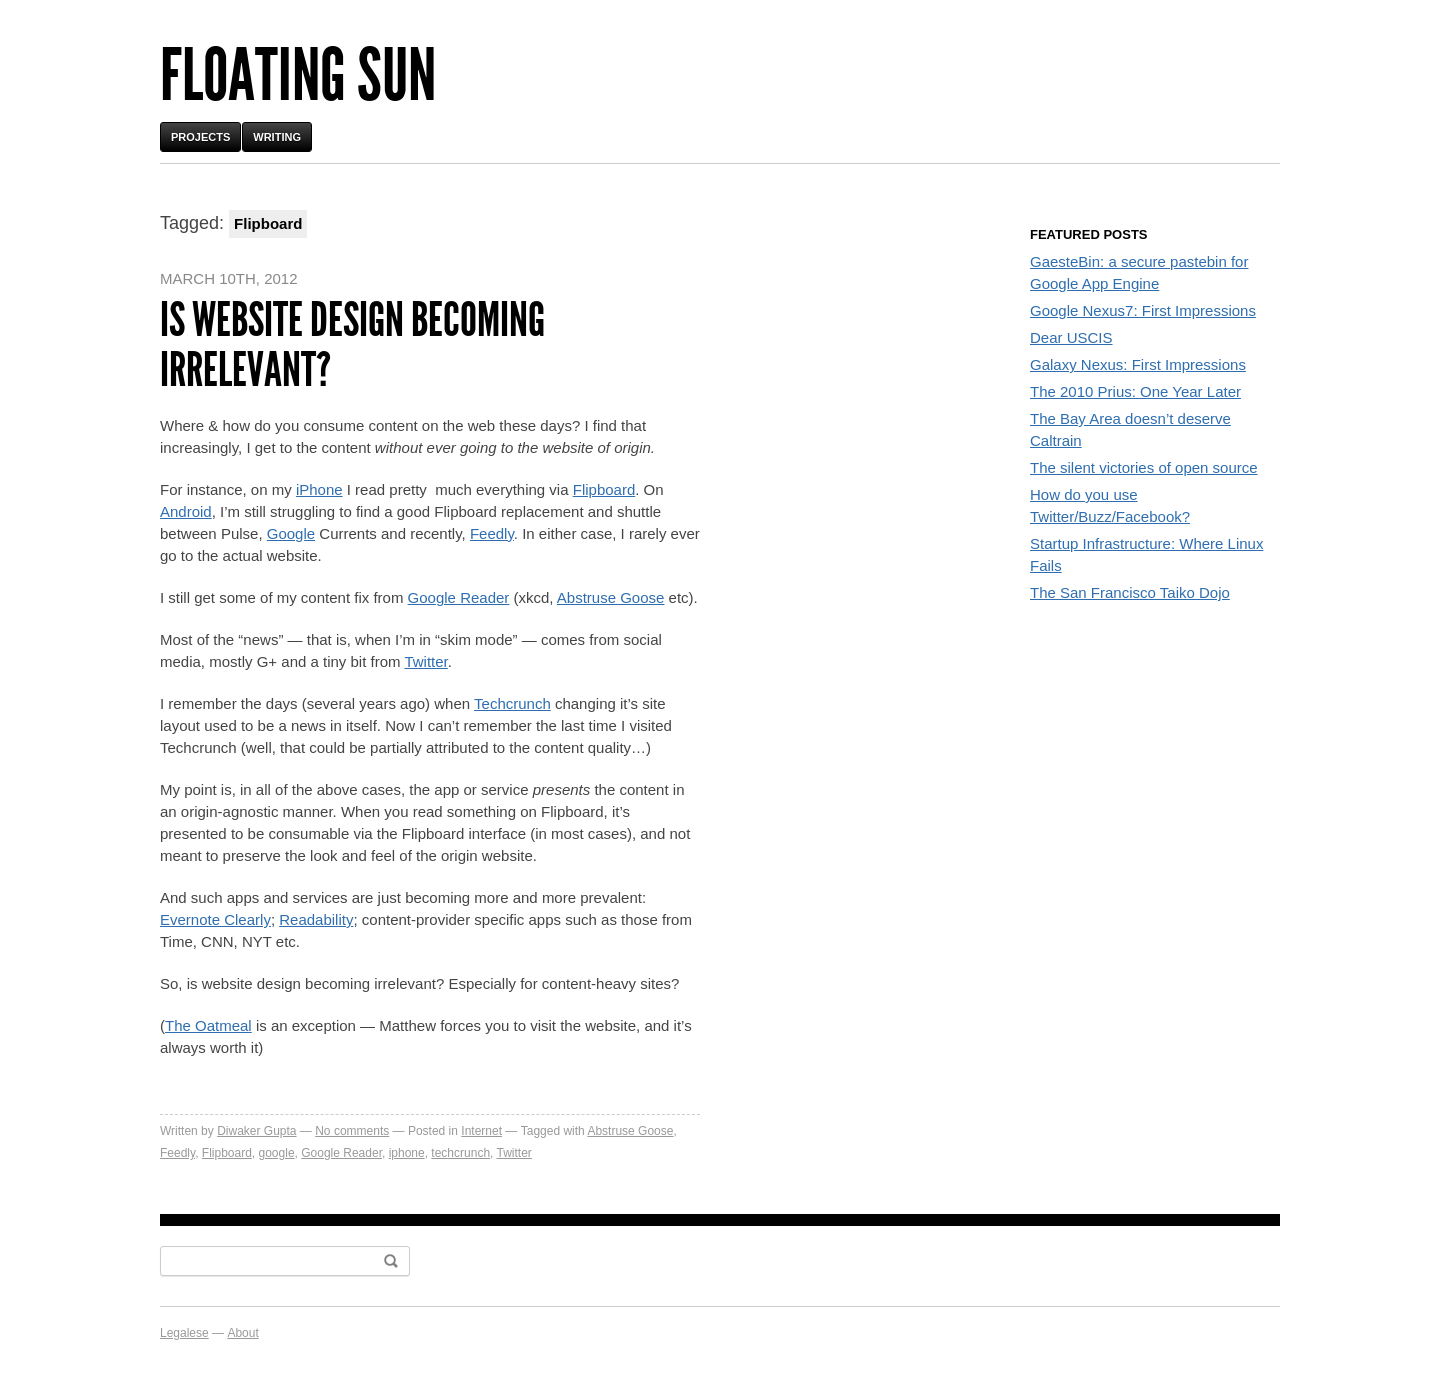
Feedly (492, 533)
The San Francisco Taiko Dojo (1130, 592)
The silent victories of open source (1144, 467)
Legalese (184, 1333)
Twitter (425, 661)
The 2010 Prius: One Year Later (1135, 391)
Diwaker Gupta (256, 1131)
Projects (200, 137)
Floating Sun (298, 75)
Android (186, 511)
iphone (407, 1153)
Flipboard (604, 489)
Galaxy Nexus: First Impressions (1138, 364)
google (277, 1153)
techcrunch (460, 1153)
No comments (352, 1131)
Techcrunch (512, 703)
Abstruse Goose (611, 597)
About (242, 1333)
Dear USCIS (1071, 337)
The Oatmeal (208, 1025)
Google (291, 533)
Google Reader (459, 597)
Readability (316, 919)
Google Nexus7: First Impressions (1143, 310)
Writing (277, 137)
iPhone (319, 489)
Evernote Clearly (215, 919)
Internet (481, 1131)
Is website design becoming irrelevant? (352, 344)
